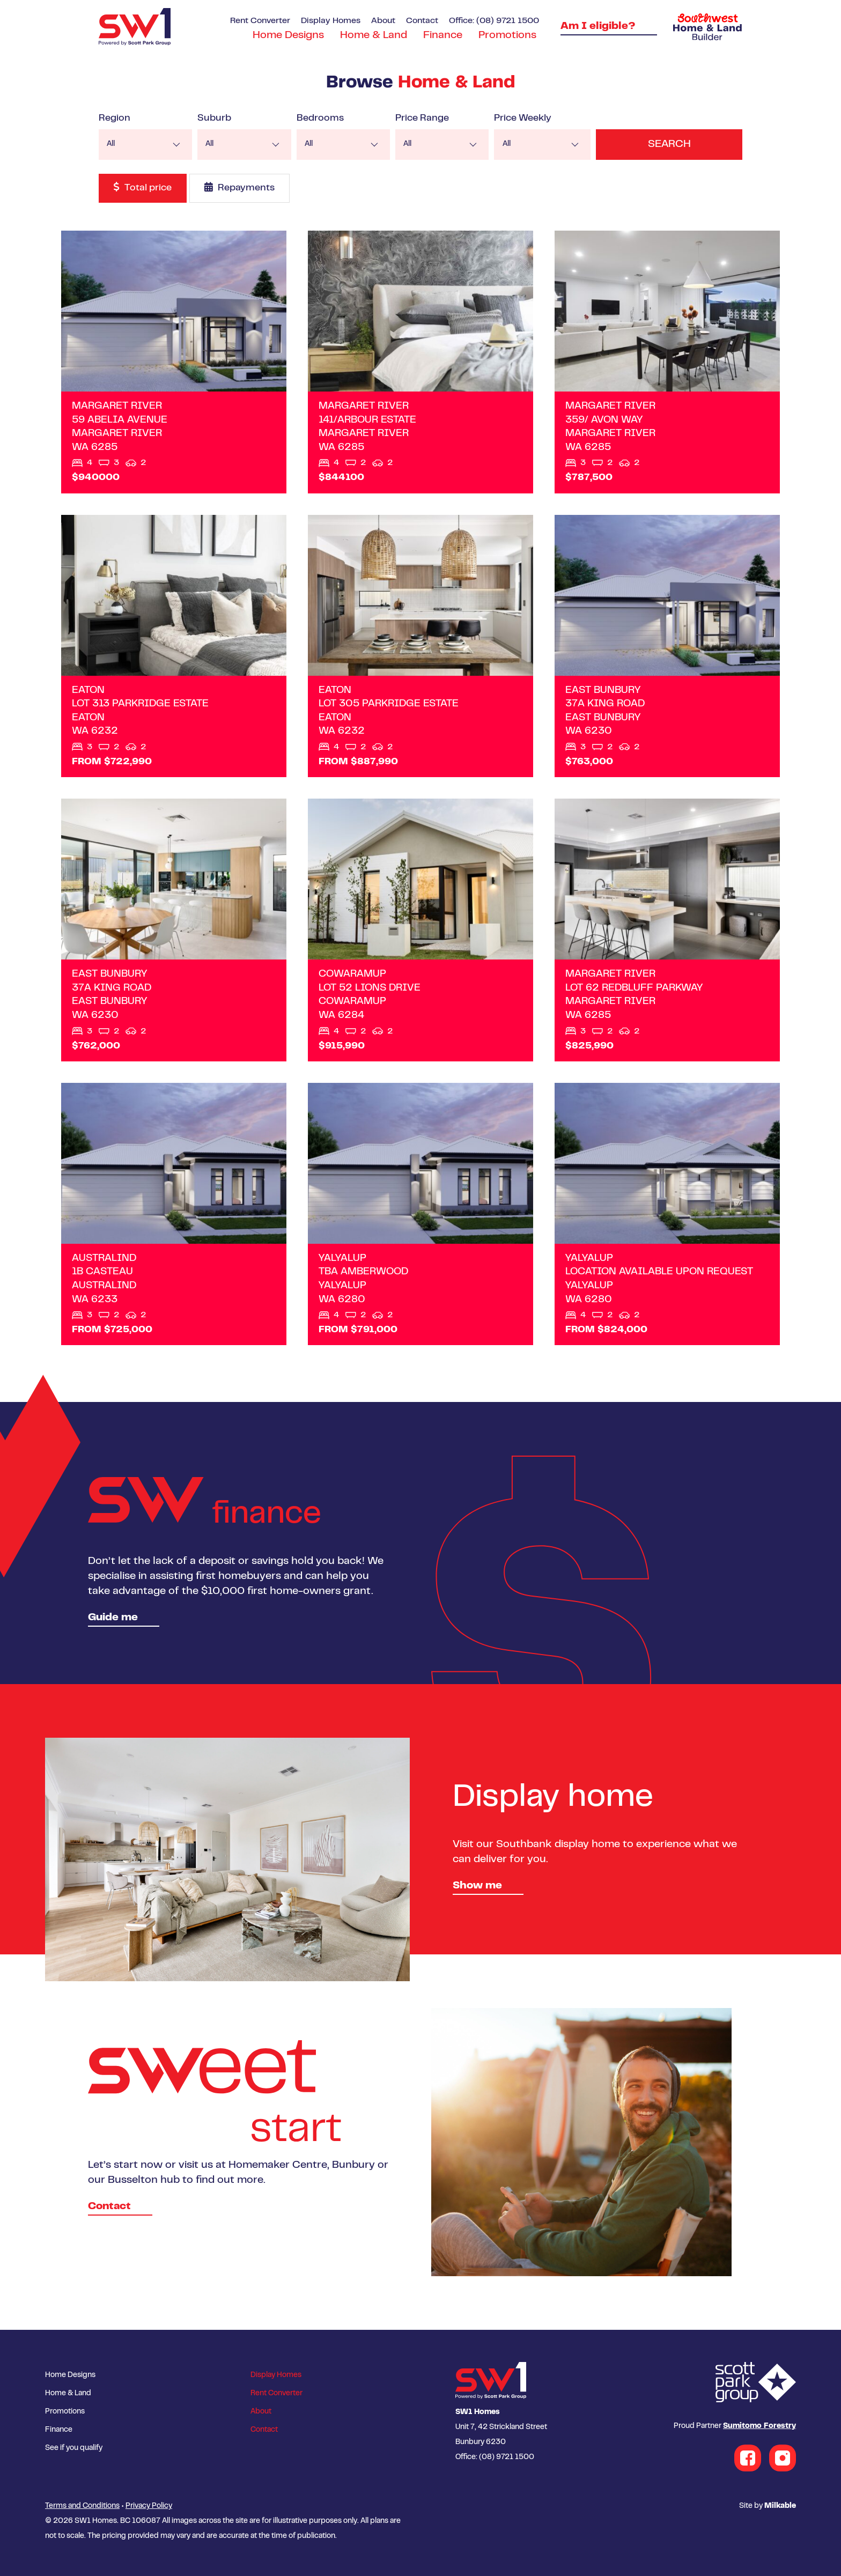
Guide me (113, 1617)
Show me (477, 1886)
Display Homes (330, 21)
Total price (143, 187)
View (173, 362)
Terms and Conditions (82, 2506)
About (383, 21)
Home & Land (373, 35)
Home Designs (288, 35)
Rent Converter (260, 21)
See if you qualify (73, 2448)
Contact (422, 21)
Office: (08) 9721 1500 (494, 21)
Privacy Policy (149, 2506)
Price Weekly (532, 118)
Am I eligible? (598, 26)
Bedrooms (325, 118)
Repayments (239, 187)
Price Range (429, 118)
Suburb (217, 118)
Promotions (507, 35)
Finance (442, 35)
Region (114, 118)
